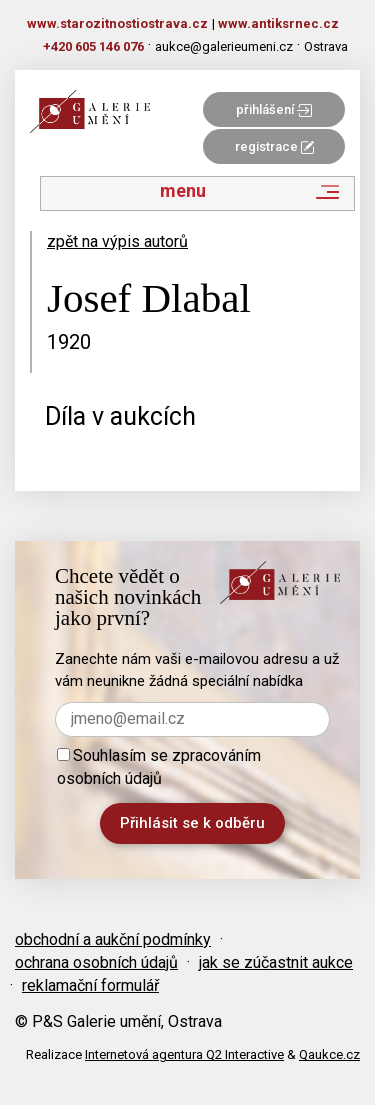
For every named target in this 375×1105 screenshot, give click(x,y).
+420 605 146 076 (93, 46)
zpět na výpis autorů (117, 241)
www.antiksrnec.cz (278, 23)
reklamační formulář (90, 985)
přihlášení (274, 109)
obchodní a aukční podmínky (113, 939)
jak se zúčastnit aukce (276, 962)
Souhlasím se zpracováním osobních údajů (159, 767)
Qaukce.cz (329, 1054)
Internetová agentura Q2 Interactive (184, 1054)
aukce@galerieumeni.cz (224, 46)
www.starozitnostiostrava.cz (117, 23)
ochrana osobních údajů (96, 962)
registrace (274, 146)
